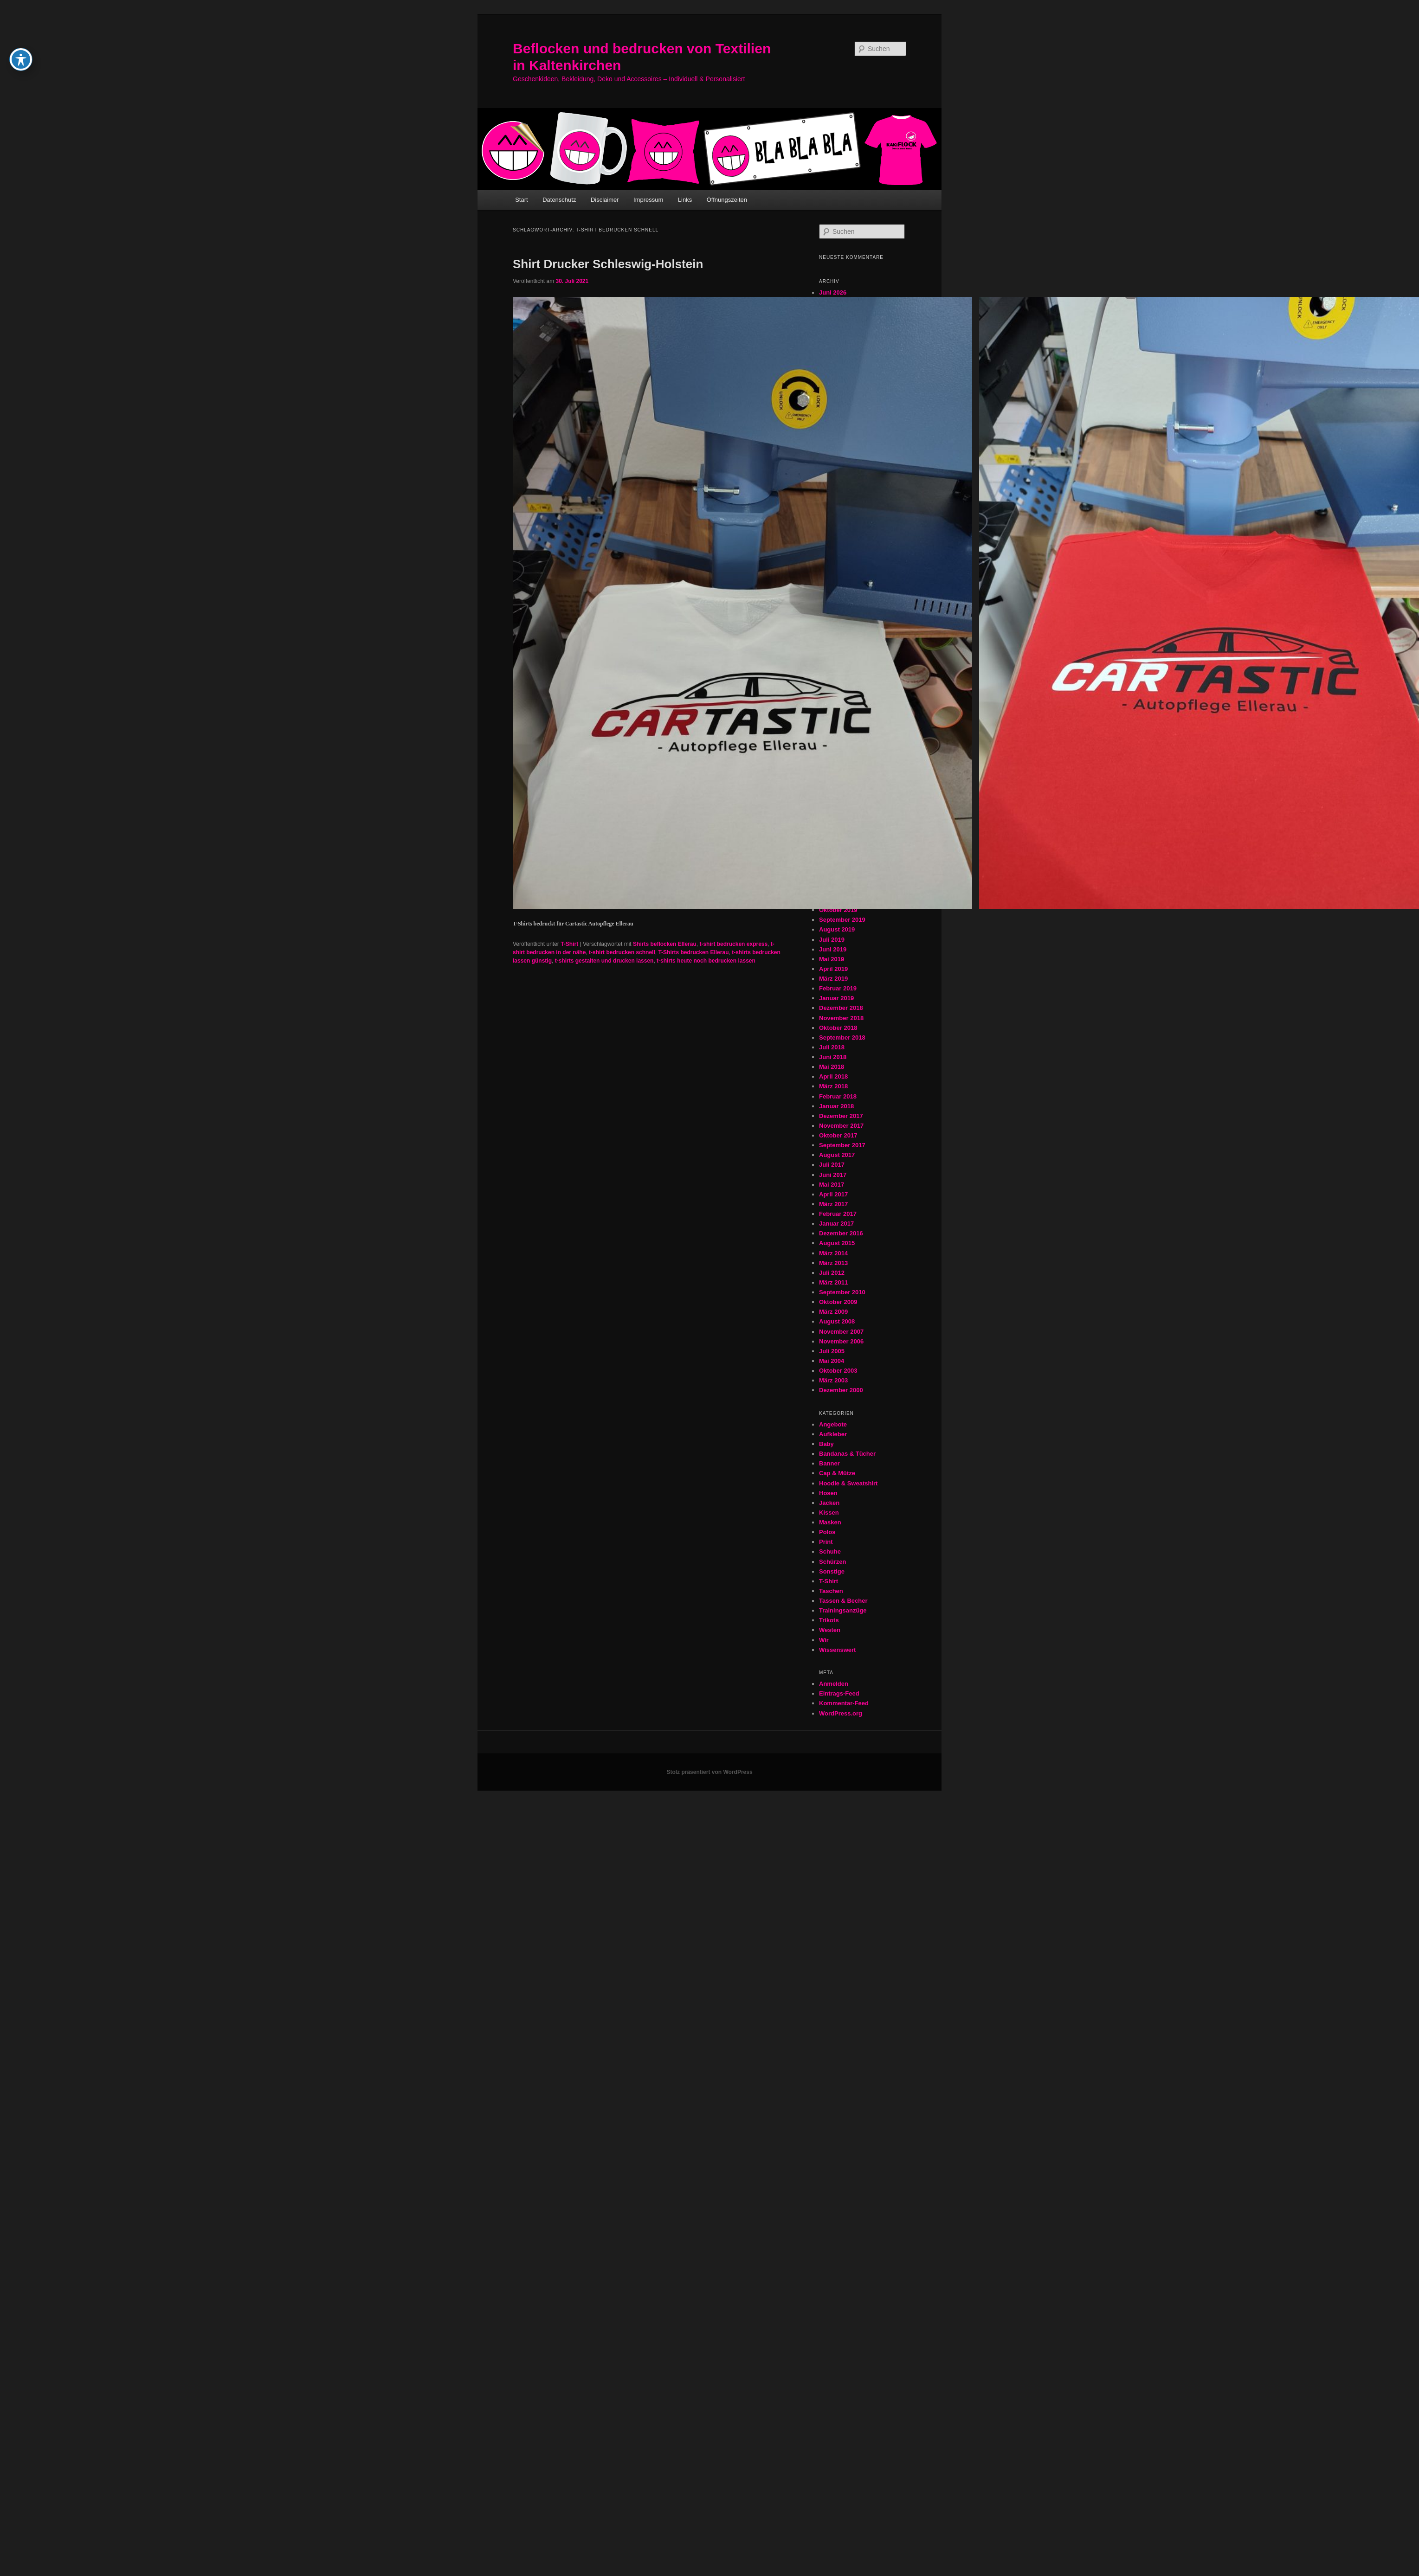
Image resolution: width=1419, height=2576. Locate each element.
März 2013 (833, 1262)
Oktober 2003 (838, 1370)
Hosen (828, 1493)
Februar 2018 (838, 1096)
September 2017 (842, 1145)
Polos (827, 1532)
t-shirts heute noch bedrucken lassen (706, 960)
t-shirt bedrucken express (733, 944)
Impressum (648, 199)
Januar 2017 (836, 1223)
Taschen (831, 1590)
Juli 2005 (832, 1351)
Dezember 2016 (841, 1233)
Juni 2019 (832, 949)
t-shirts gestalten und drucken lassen (604, 960)
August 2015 (837, 1243)
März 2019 (833, 978)
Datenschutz (559, 199)
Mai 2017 (831, 1184)
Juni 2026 (832, 292)
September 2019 (842, 919)
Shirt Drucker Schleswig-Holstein (608, 264)
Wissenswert (837, 1649)
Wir (824, 1640)
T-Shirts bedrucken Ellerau (693, 952)
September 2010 (842, 1292)
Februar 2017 (838, 1213)
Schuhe (830, 1551)
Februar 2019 (838, 988)
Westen (829, 1629)
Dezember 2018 (841, 1007)
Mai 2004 (831, 1360)
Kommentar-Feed (844, 1703)
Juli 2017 (832, 1164)
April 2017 (833, 1194)
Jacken (829, 1502)
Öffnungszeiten (727, 199)
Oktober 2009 (838, 1301)
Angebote (833, 1424)
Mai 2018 (831, 1066)
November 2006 (841, 1341)
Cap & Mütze (837, 1473)
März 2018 (833, 1086)
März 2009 (833, 1311)
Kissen (829, 1512)
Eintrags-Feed (839, 1693)
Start (521, 199)
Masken (830, 1522)
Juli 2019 (832, 939)
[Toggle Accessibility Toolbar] (21, 18)
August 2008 (837, 1321)
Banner (829, 1463)
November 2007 (841, 1331)
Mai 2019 (831, 959)
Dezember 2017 (841, 1115)
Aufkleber (833, 1434)
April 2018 (833, 1076)
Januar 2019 (836, 998)
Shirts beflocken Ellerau (665, 944)
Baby (826, 1443)
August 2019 (837, 929)
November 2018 (841, 1018)
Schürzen (832, 1561)
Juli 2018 (832, 1047)
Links (685, 199)
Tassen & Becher (843, 1600)
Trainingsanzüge (843, 1610)
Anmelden (833, 1683)
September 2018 (842, 1037)
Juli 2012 (832, 1272)
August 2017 (837, 1154)
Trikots (829, 1620)
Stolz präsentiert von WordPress (709, 1772)
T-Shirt (569, 944)
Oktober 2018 (838, 1027)
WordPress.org (840, 1713)
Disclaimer (605, 199)
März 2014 (833, 1253)
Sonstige (832, 1571)
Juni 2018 (832, 1057)
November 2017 (841, 1125)
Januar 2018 (836, 1106)
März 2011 (833, 1282)
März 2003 (833, 1380)
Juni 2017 (832, 1174)
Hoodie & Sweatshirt (848, 1483)
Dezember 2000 (841, 1390)
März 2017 (833, 1204)
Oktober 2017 (838, 1135)
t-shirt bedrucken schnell (622, 952)
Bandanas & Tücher (847, 1453)
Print (826, 1541)
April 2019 (833, 968)
